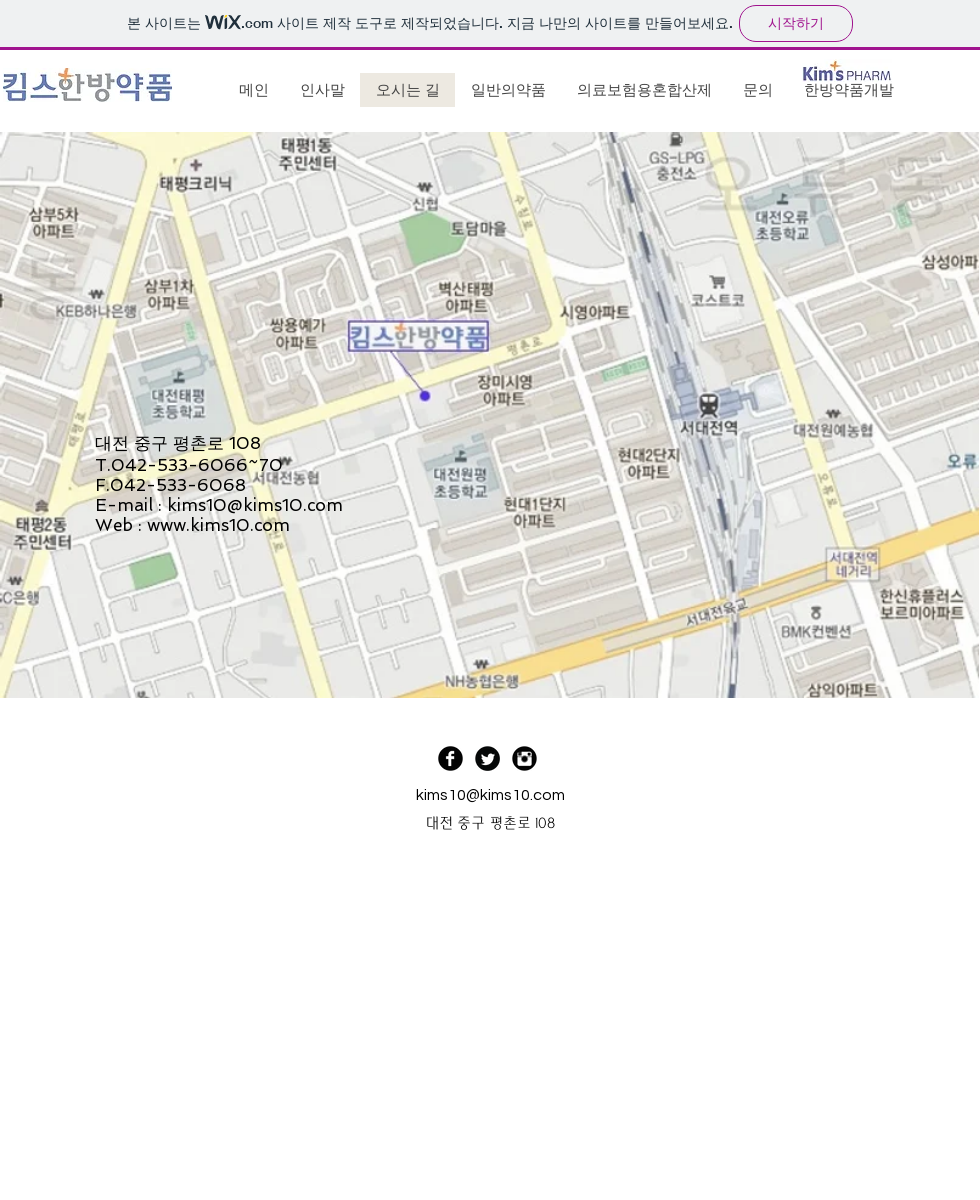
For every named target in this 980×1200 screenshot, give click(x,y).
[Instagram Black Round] (524, 758)
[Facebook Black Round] (450, 758)
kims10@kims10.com (255, 505)
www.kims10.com (218, 525)
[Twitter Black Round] (487, 758)
